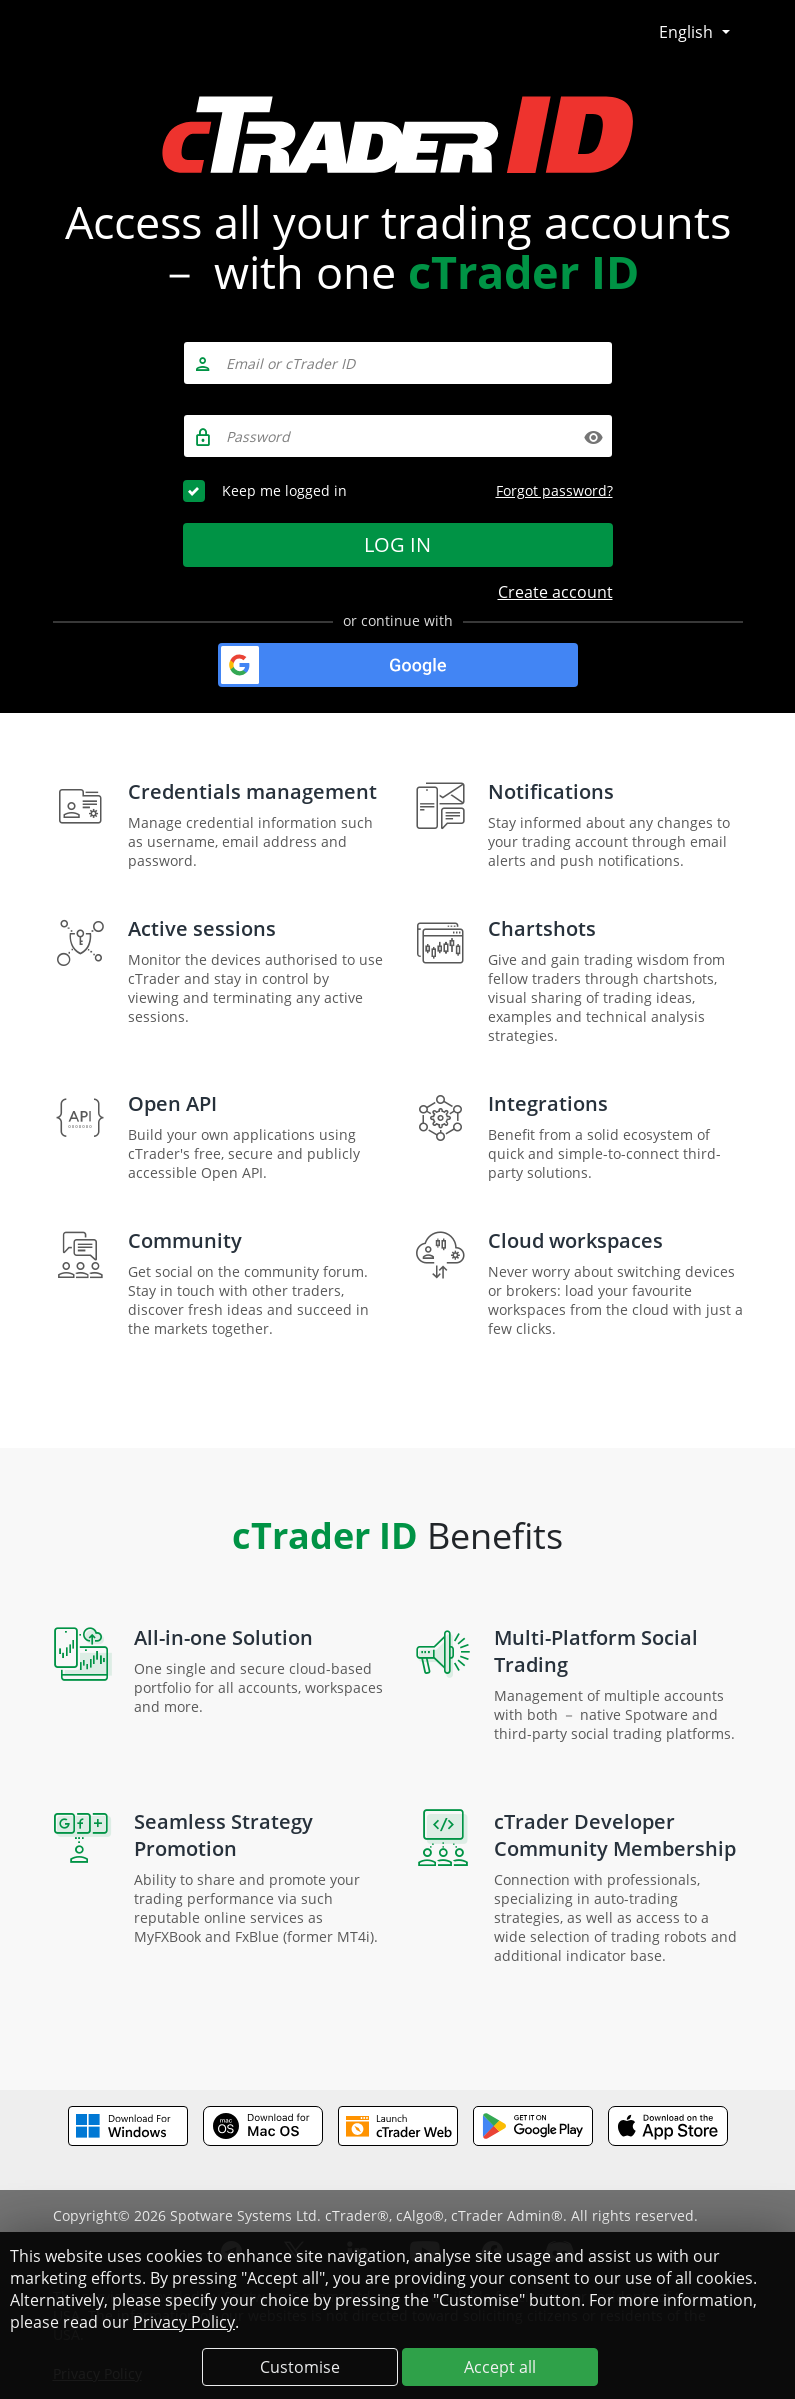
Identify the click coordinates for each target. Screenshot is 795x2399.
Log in (397, 544)
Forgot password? (554, 491)
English (688, 32)
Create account (555, 592)
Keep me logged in (284, 490)
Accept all (500, 2367)
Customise (300, 2367)
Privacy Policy (184, 2322)
